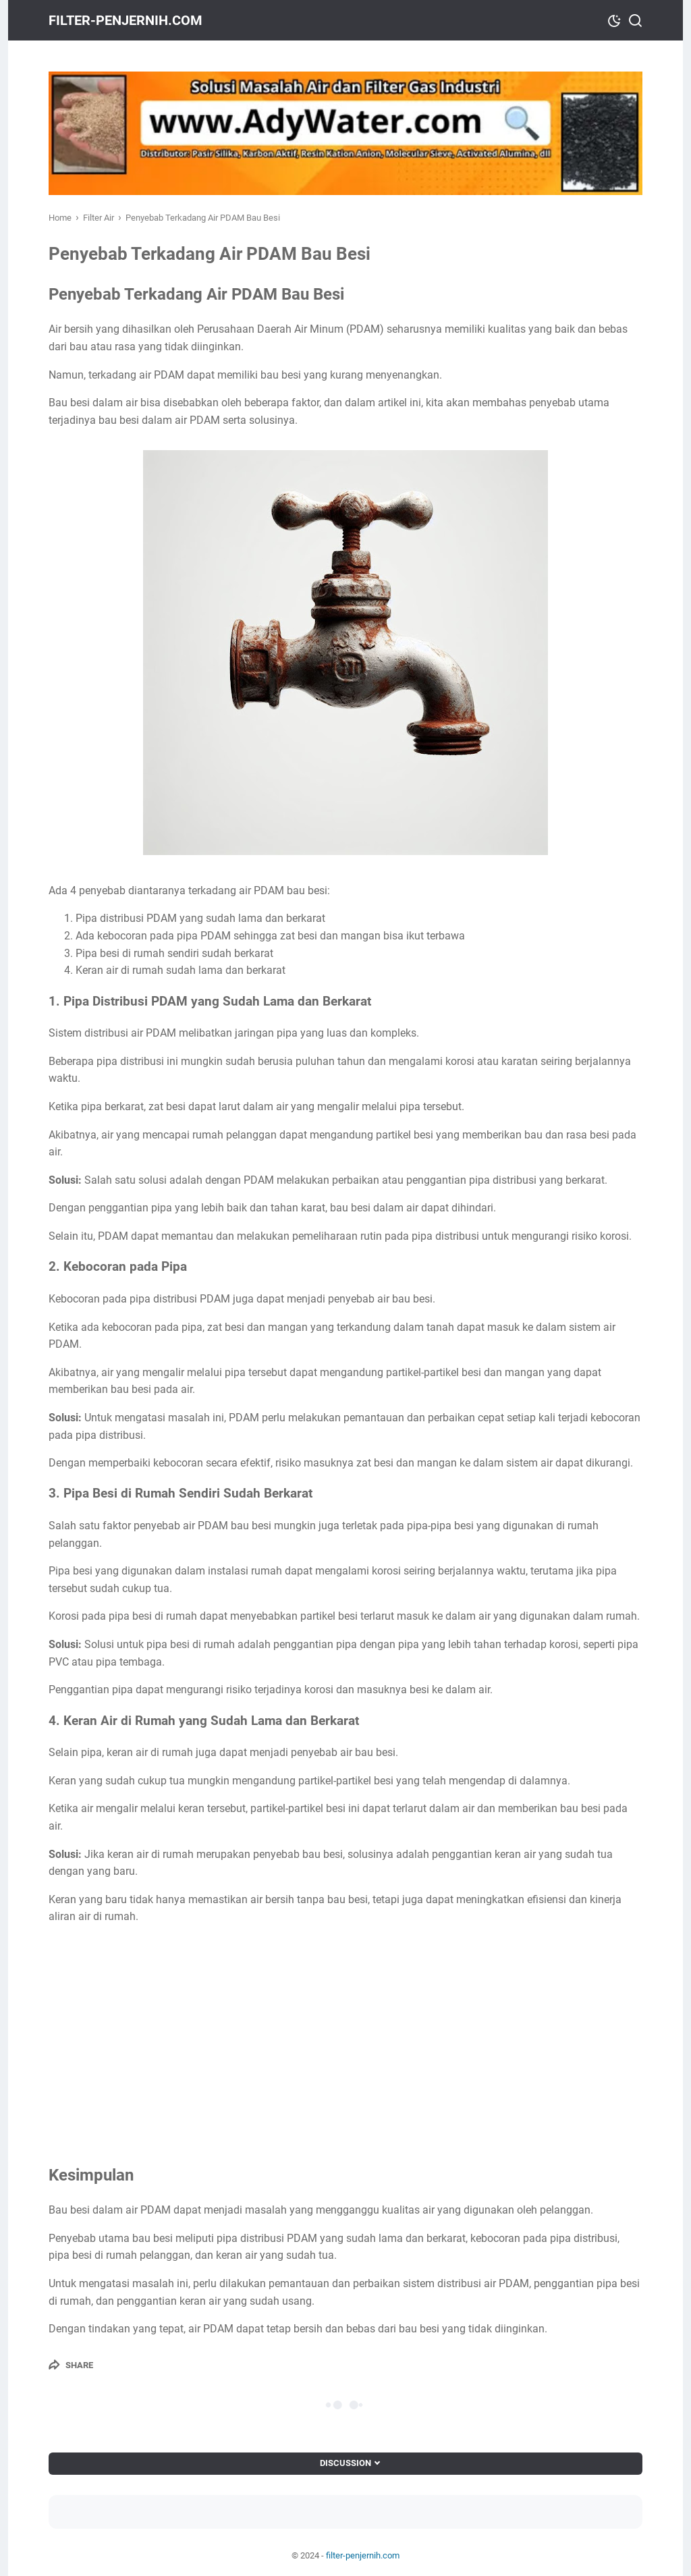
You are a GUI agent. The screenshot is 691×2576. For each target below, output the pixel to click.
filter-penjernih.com (125, 20)
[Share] (71, 2364)
